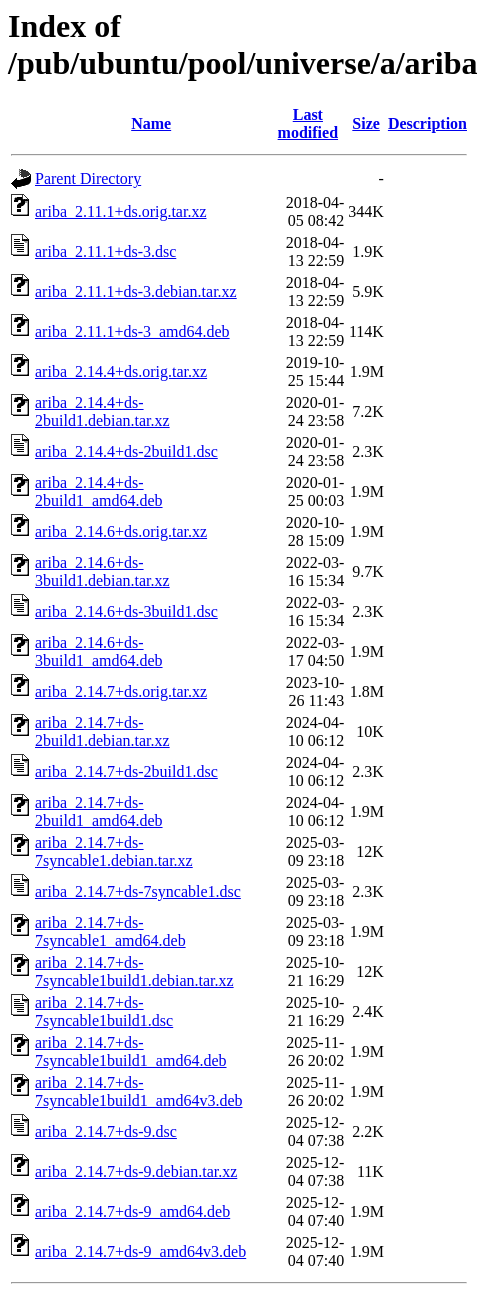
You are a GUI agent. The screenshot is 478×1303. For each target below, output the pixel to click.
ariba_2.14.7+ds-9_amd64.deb (132, 1211)
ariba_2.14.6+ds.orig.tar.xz (121, 531)
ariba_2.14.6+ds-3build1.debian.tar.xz (102, 571)
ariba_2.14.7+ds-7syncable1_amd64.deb (110, 931)
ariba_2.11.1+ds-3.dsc (105, 251)
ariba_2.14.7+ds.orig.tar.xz (121, 691)
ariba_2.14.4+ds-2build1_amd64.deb (99, 491)
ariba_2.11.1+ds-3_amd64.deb (132, 331)
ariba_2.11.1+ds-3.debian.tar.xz (136, 291)
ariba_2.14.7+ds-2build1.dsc (126, 771)
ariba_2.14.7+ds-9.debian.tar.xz (136, 1171)
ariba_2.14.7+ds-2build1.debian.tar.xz (102, 731)
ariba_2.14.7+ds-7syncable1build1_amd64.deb (131, 1051)
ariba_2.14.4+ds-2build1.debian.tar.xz (102, 411)
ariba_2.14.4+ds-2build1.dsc (126, 451)
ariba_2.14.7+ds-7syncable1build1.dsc (104, 1011)
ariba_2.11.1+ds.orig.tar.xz (121, 211)
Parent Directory (88, 178)
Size (366, 123)
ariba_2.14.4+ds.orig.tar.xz (121, 371)
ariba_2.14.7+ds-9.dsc (106, 1131)
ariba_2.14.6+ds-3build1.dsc (126, 611)
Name (151, 123)
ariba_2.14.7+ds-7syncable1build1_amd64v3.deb (139, 1091)
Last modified (308, 123)
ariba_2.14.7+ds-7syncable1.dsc (138, 891)
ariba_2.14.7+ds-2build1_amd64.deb (99, 811)
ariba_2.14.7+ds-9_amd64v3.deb (140, 1251)
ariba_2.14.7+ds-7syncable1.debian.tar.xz (114, 851)
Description (427, 123)
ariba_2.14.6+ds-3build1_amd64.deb (99, 651)
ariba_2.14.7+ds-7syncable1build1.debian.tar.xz (134, 971)
